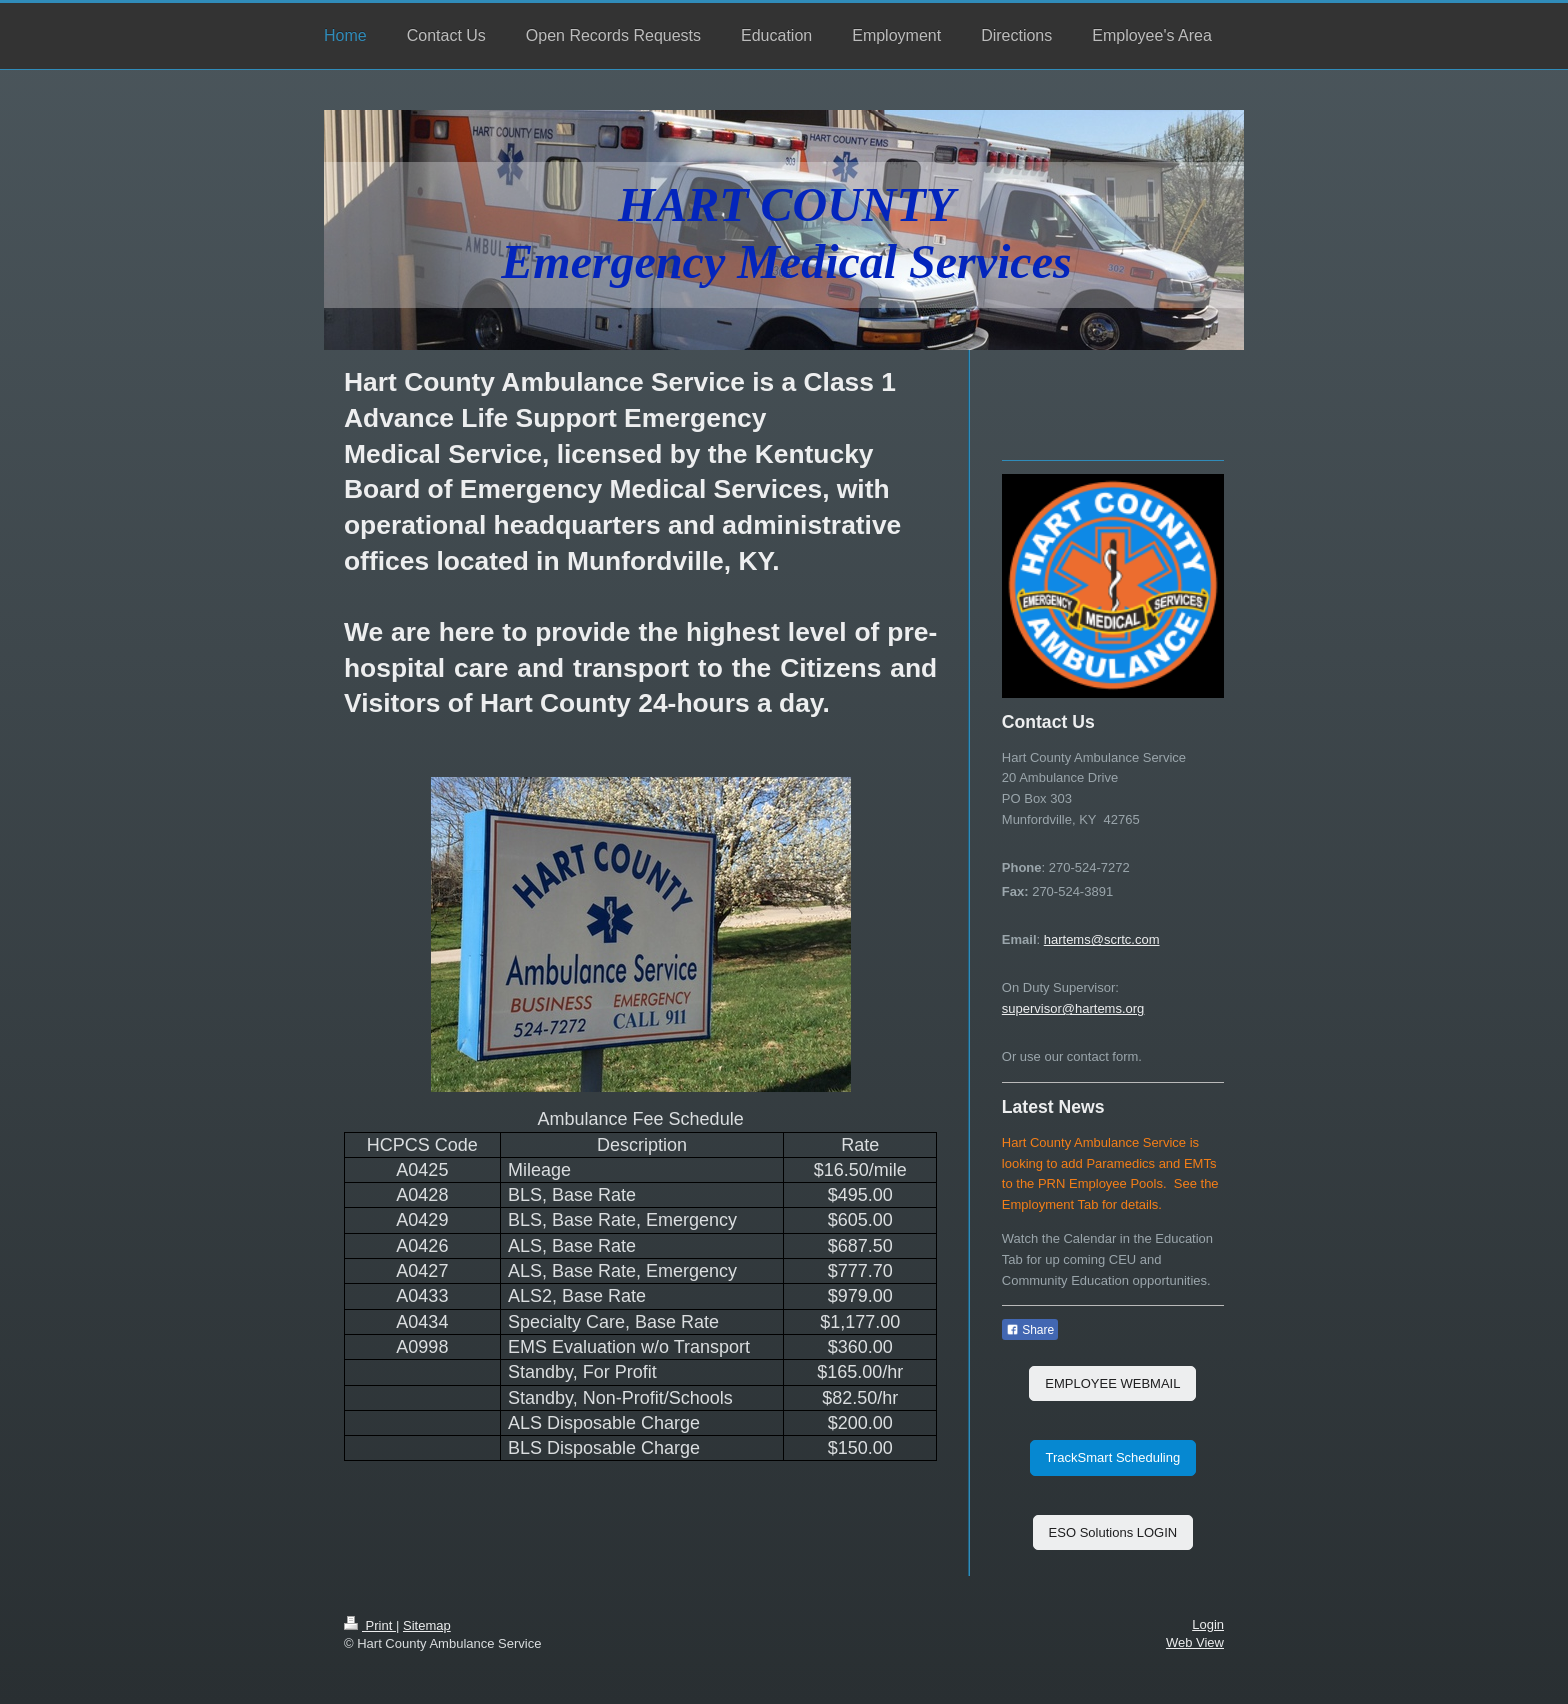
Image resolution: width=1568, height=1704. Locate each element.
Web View (1195, 1642)
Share (1030, 1330)
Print (370, 1625)
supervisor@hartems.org (1073, 1008)
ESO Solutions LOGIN (1113, 1532)
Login (1208, 1624)
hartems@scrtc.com (1102, 939)
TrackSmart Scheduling (1113, 1457)
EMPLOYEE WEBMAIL (1112, 1383)
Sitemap (427, 1625)
